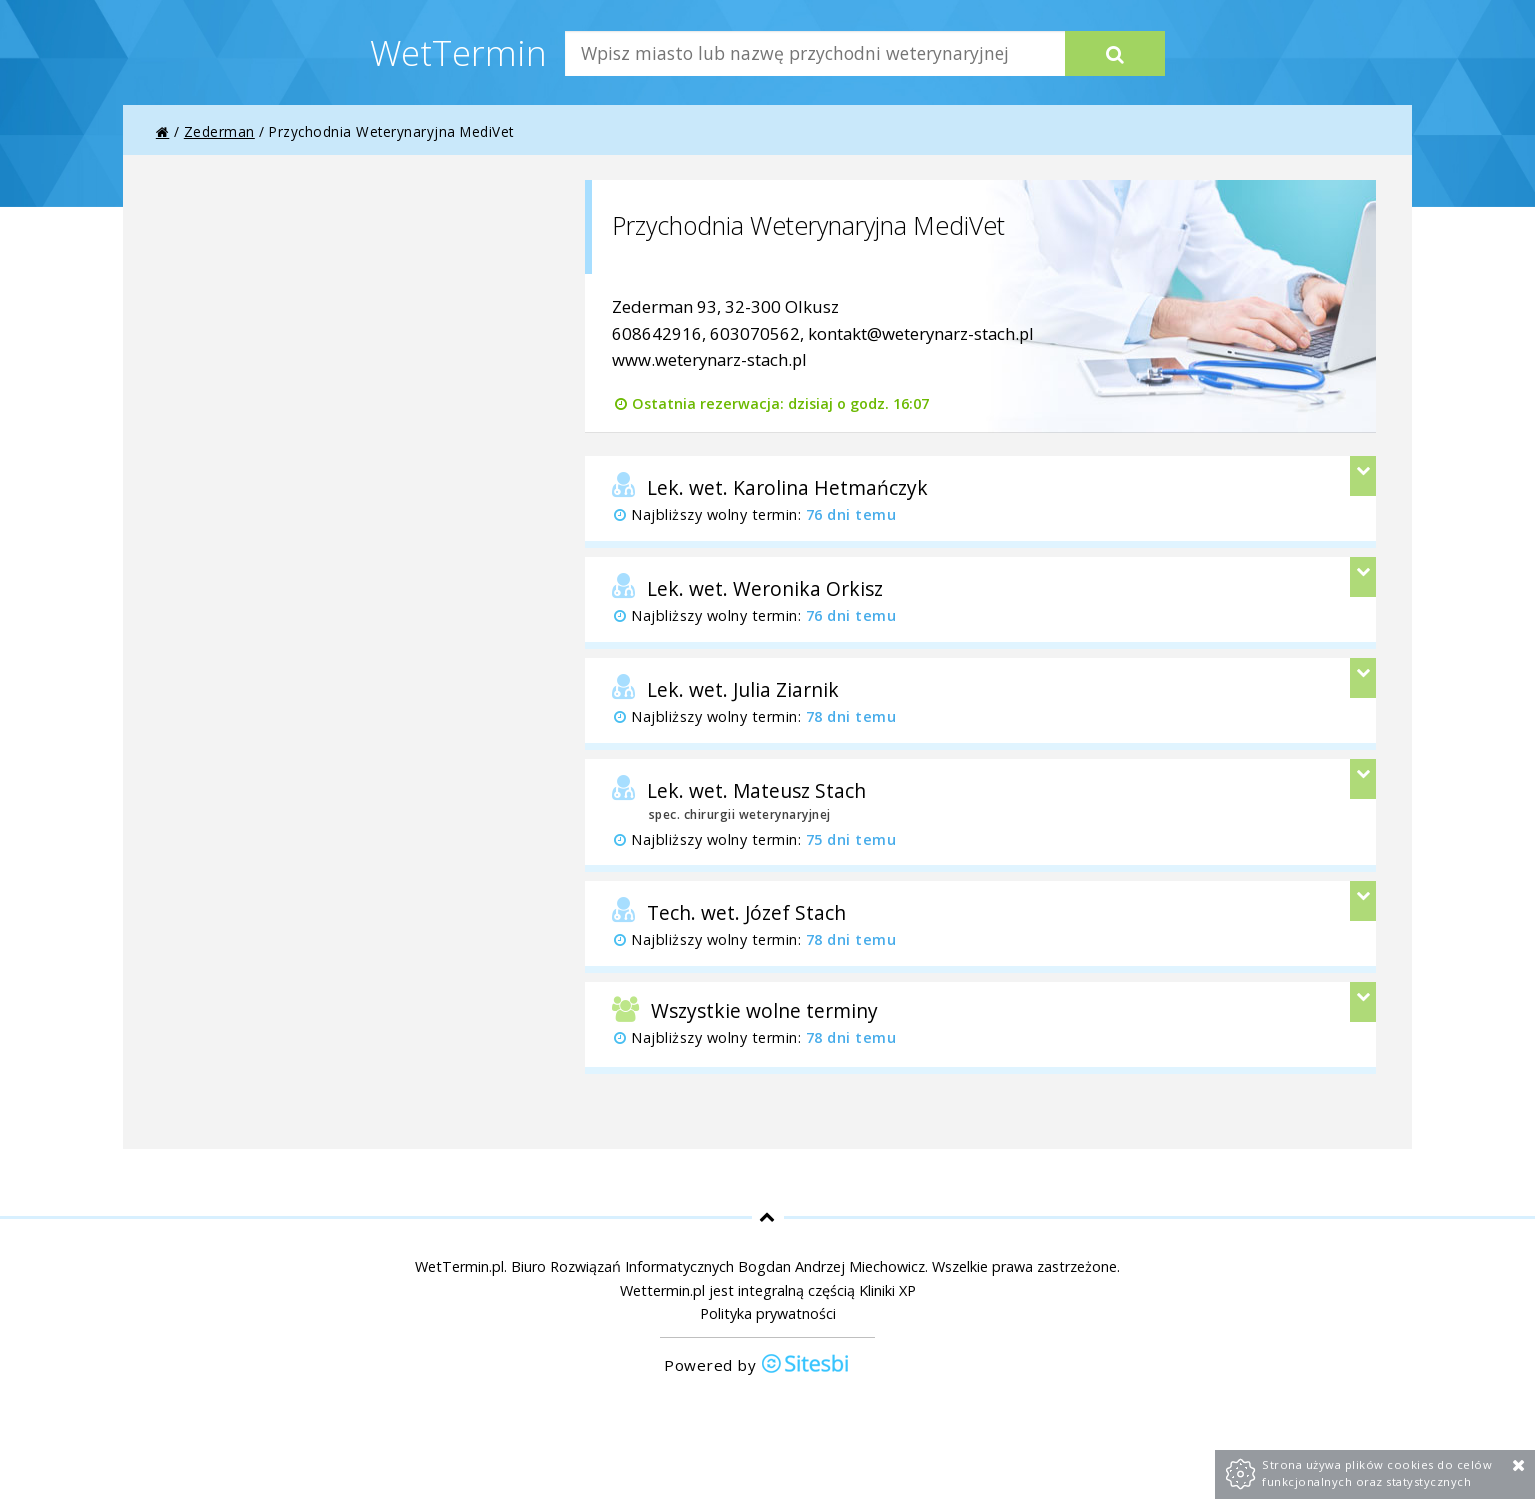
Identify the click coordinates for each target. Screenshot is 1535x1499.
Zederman (219, 131)
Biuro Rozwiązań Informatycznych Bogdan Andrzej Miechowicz (718, 1266)
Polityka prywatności (768, 1313)
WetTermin (458, 52)
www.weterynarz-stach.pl (709, 359)
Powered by (757, 1365)
